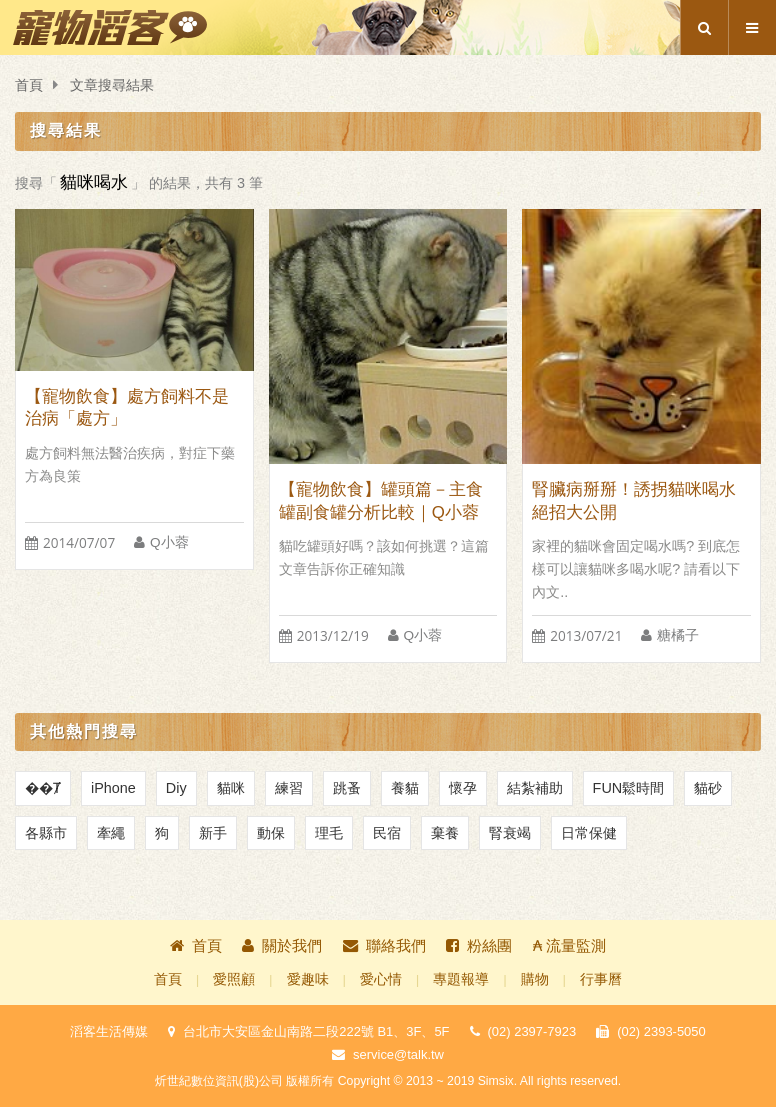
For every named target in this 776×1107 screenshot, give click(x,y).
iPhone (113, 788)
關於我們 (282, 945)
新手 (213, 833)
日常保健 (589, 833)
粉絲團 (479, 945)
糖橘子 (678, 635)
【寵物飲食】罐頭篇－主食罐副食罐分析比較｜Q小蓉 (381, 501)
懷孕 (463, 788)
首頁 (29, 85)
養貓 (405, 788)
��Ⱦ (43, 788)
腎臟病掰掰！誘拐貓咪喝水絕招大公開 (634, 501)
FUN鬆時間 (629, 788)
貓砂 (708, 788)
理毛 (329, 833)
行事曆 (601, 979)
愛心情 (381, 979)
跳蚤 (347, 788)
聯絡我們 (384, 945)
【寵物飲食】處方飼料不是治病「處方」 (127, 408)
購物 (535, 979)
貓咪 (231, 788)
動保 (271, 833)
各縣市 (46, 833)
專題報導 (461, 979)
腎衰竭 (510, 833)
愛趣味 (308, 979)
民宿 (387, 833)
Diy (176, 788)
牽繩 (111, 833)
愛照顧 (234, 979)
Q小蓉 (169, 542)
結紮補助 (535, 788)
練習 (289, 788)
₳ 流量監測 (569, 945)
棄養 (445, 833)
